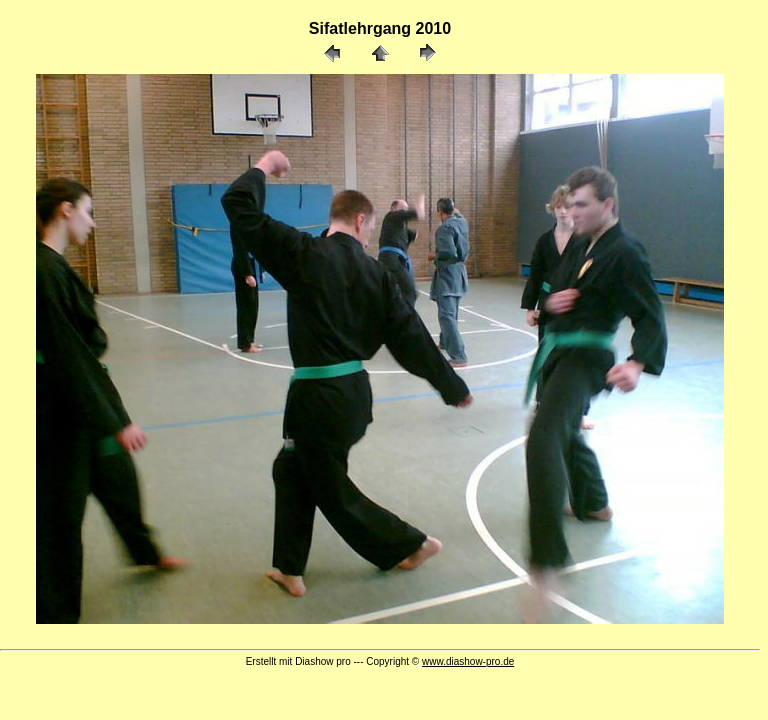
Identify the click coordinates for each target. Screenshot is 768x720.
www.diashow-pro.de (468, 661)
